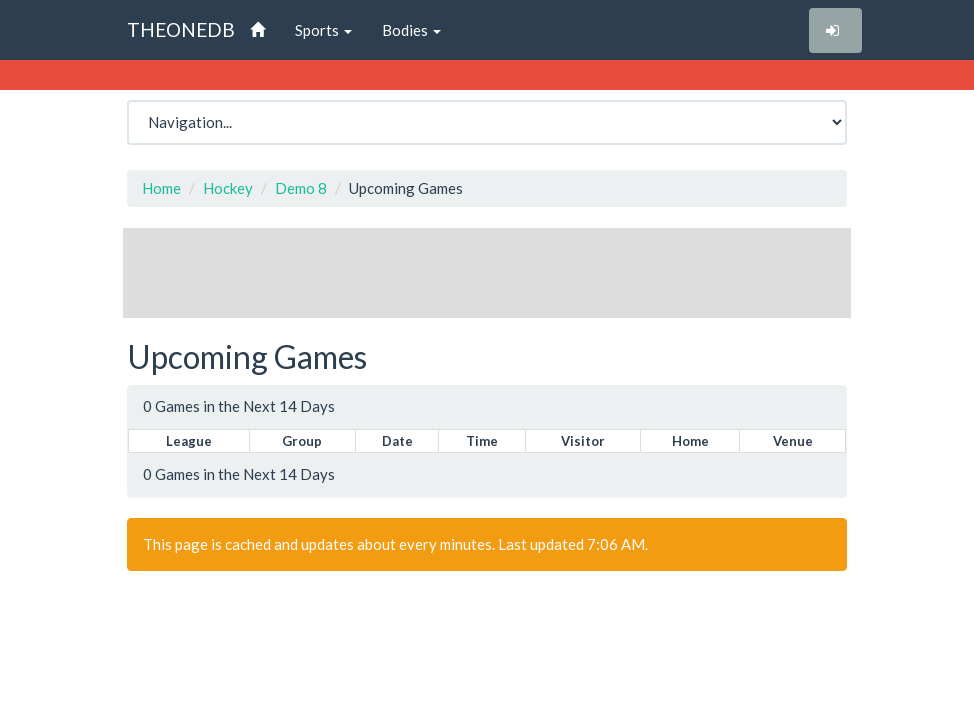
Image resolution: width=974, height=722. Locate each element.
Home (161, 188)
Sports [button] (323, 30)
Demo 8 (301, 188)
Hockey (228, 188)
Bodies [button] (411, 30)
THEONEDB (181, 29)
